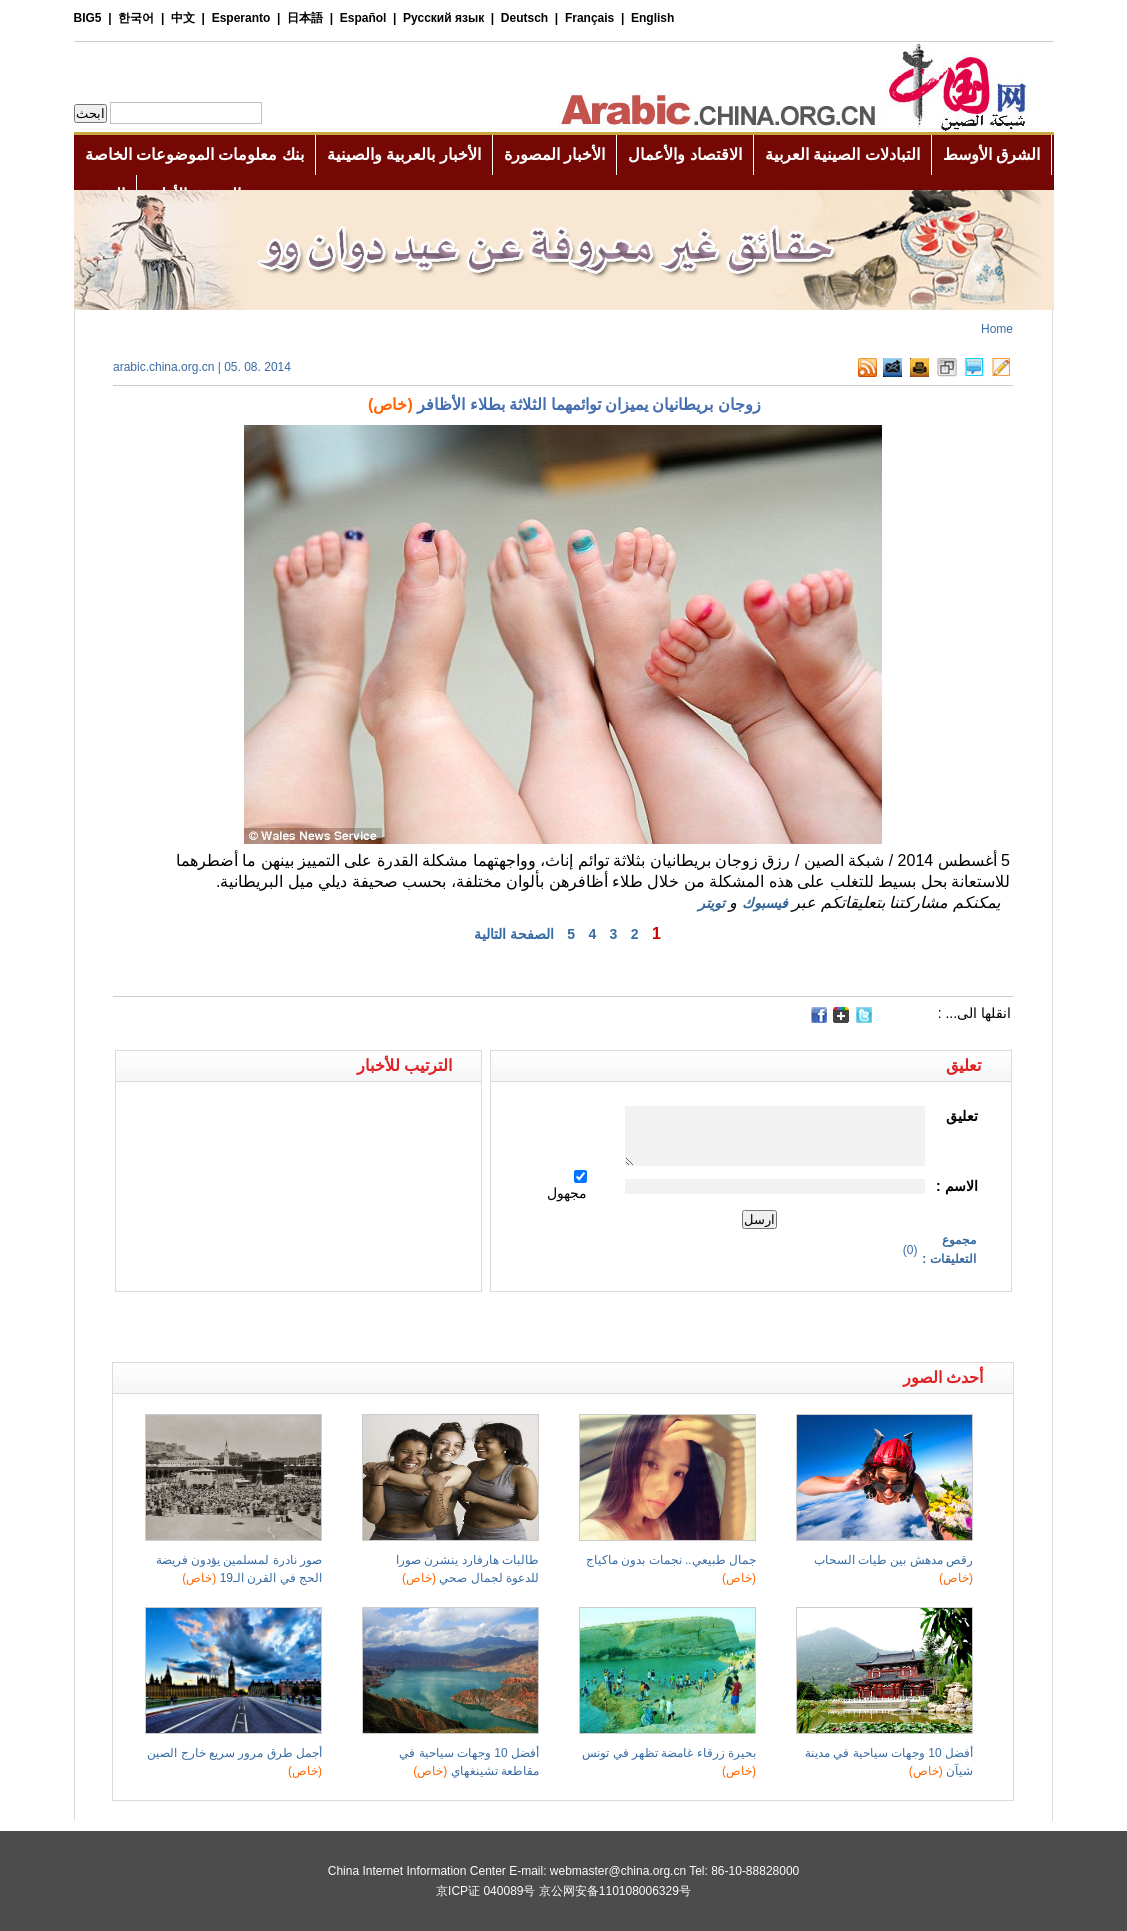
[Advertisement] (338, 1327)
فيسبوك (765, 903)
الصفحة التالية (514, 934)
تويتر (711, 903)
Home (997, 329)
